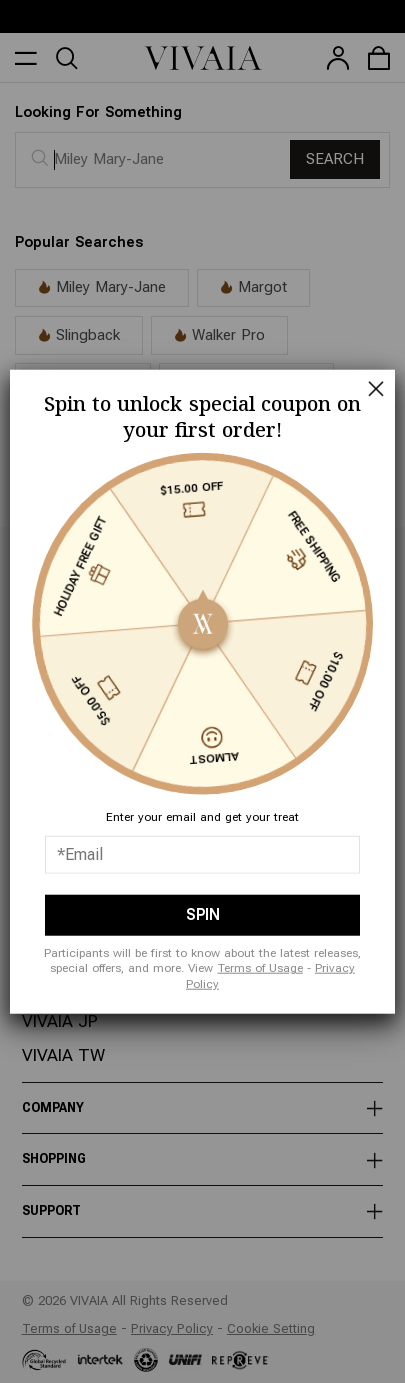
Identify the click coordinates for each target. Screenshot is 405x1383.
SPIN (203, 914)
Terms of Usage (260, 968)
